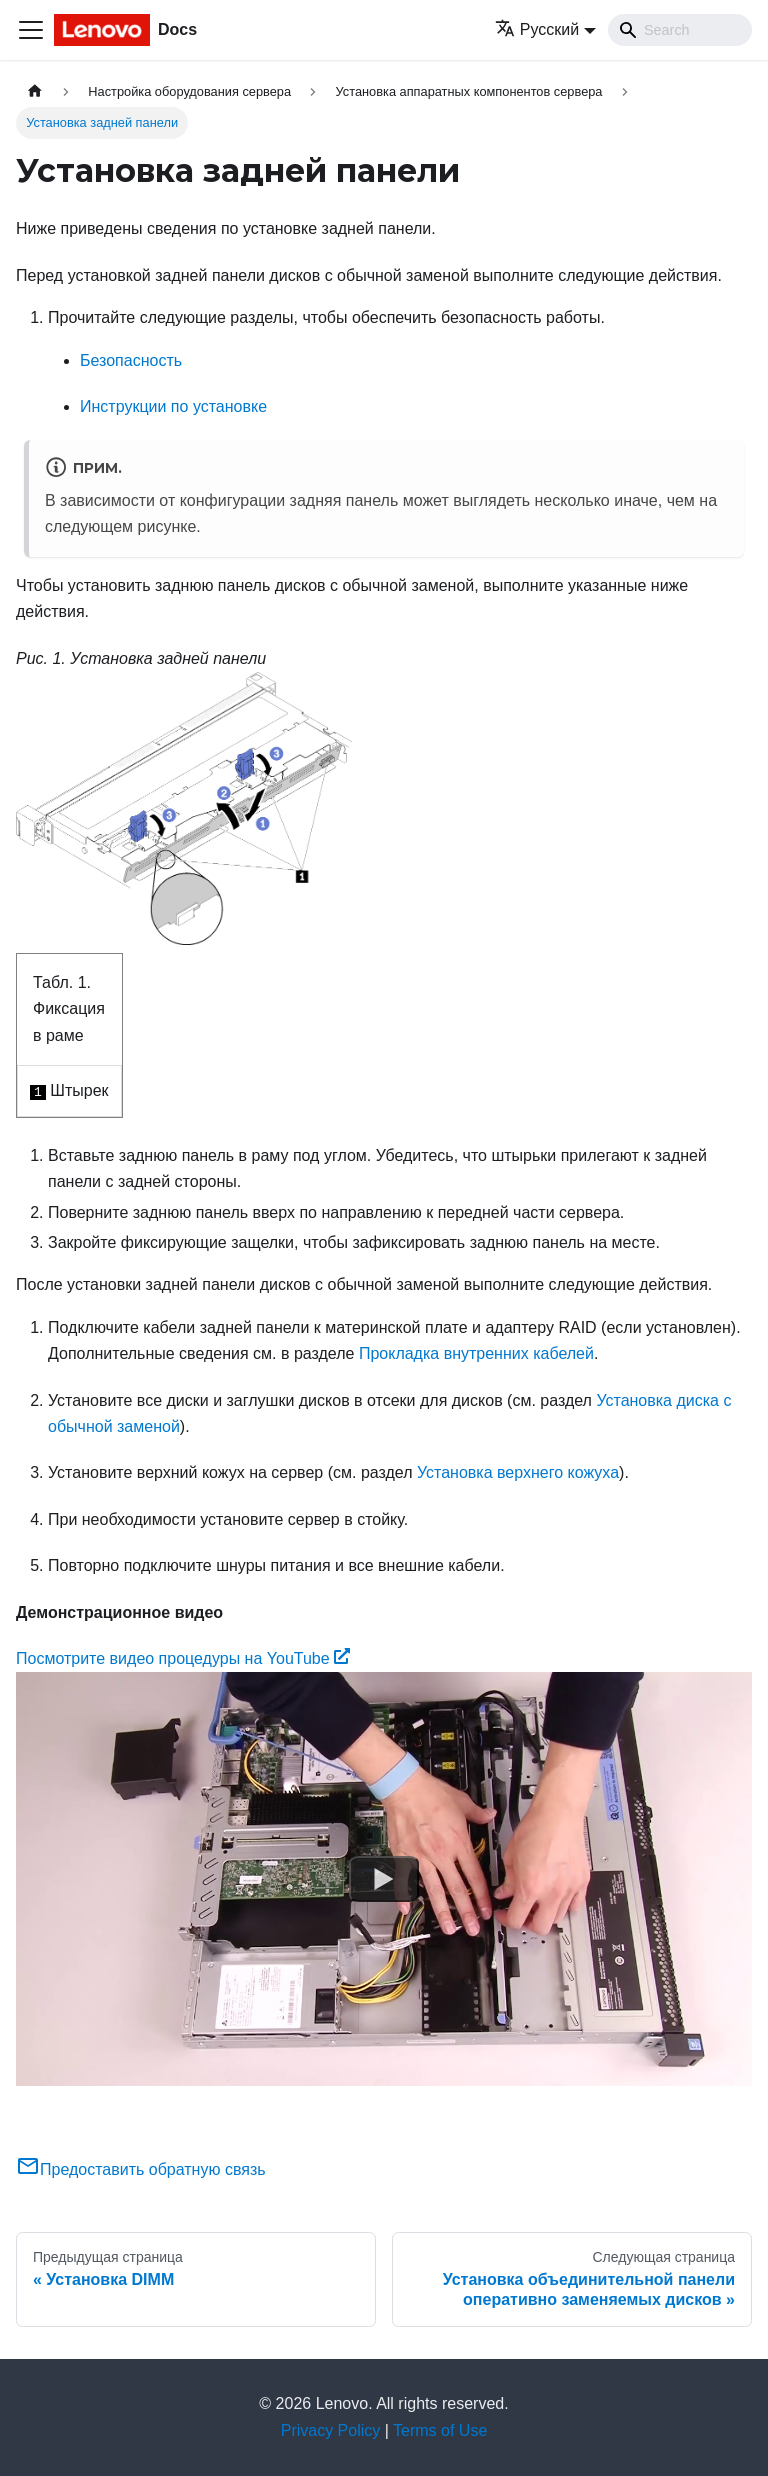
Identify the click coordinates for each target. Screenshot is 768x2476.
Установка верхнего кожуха (518, 1472)
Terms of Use (440, 2430)
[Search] (680, 30)
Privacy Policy (331, 2430)
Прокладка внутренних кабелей (476, 1353)
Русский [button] (537, 29)
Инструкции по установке (173, 406)
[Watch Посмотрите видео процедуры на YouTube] (384, 1879)
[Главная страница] (35, 91)
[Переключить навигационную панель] (31, 30)
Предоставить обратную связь (141, 2169)
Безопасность (131, 360)
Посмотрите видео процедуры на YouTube (183, 1658)
